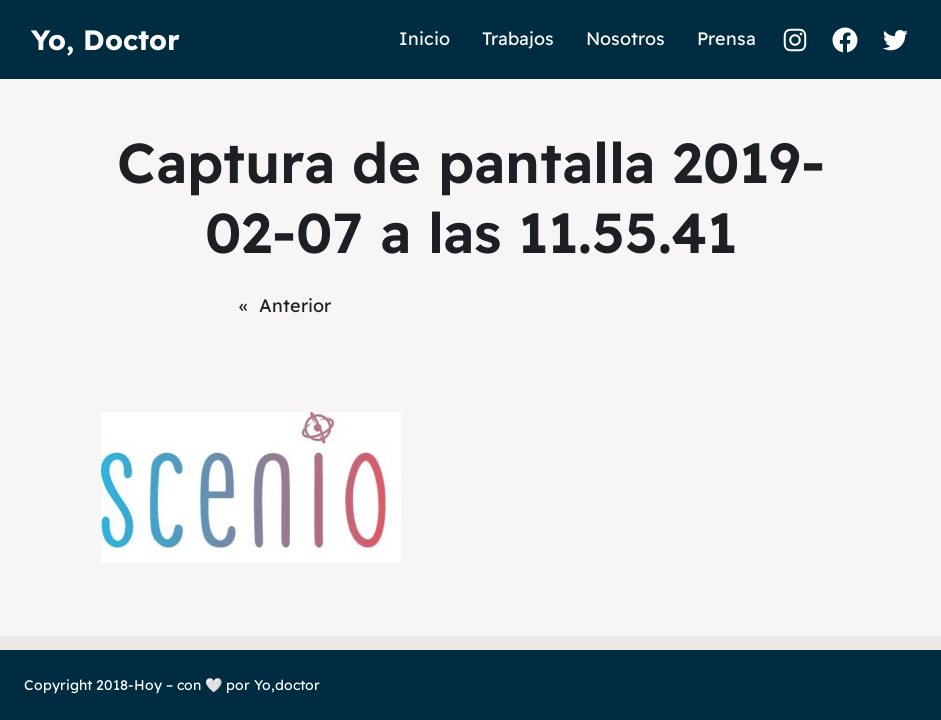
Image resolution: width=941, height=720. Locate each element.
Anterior (295, 305)
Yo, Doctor (105, 39)
